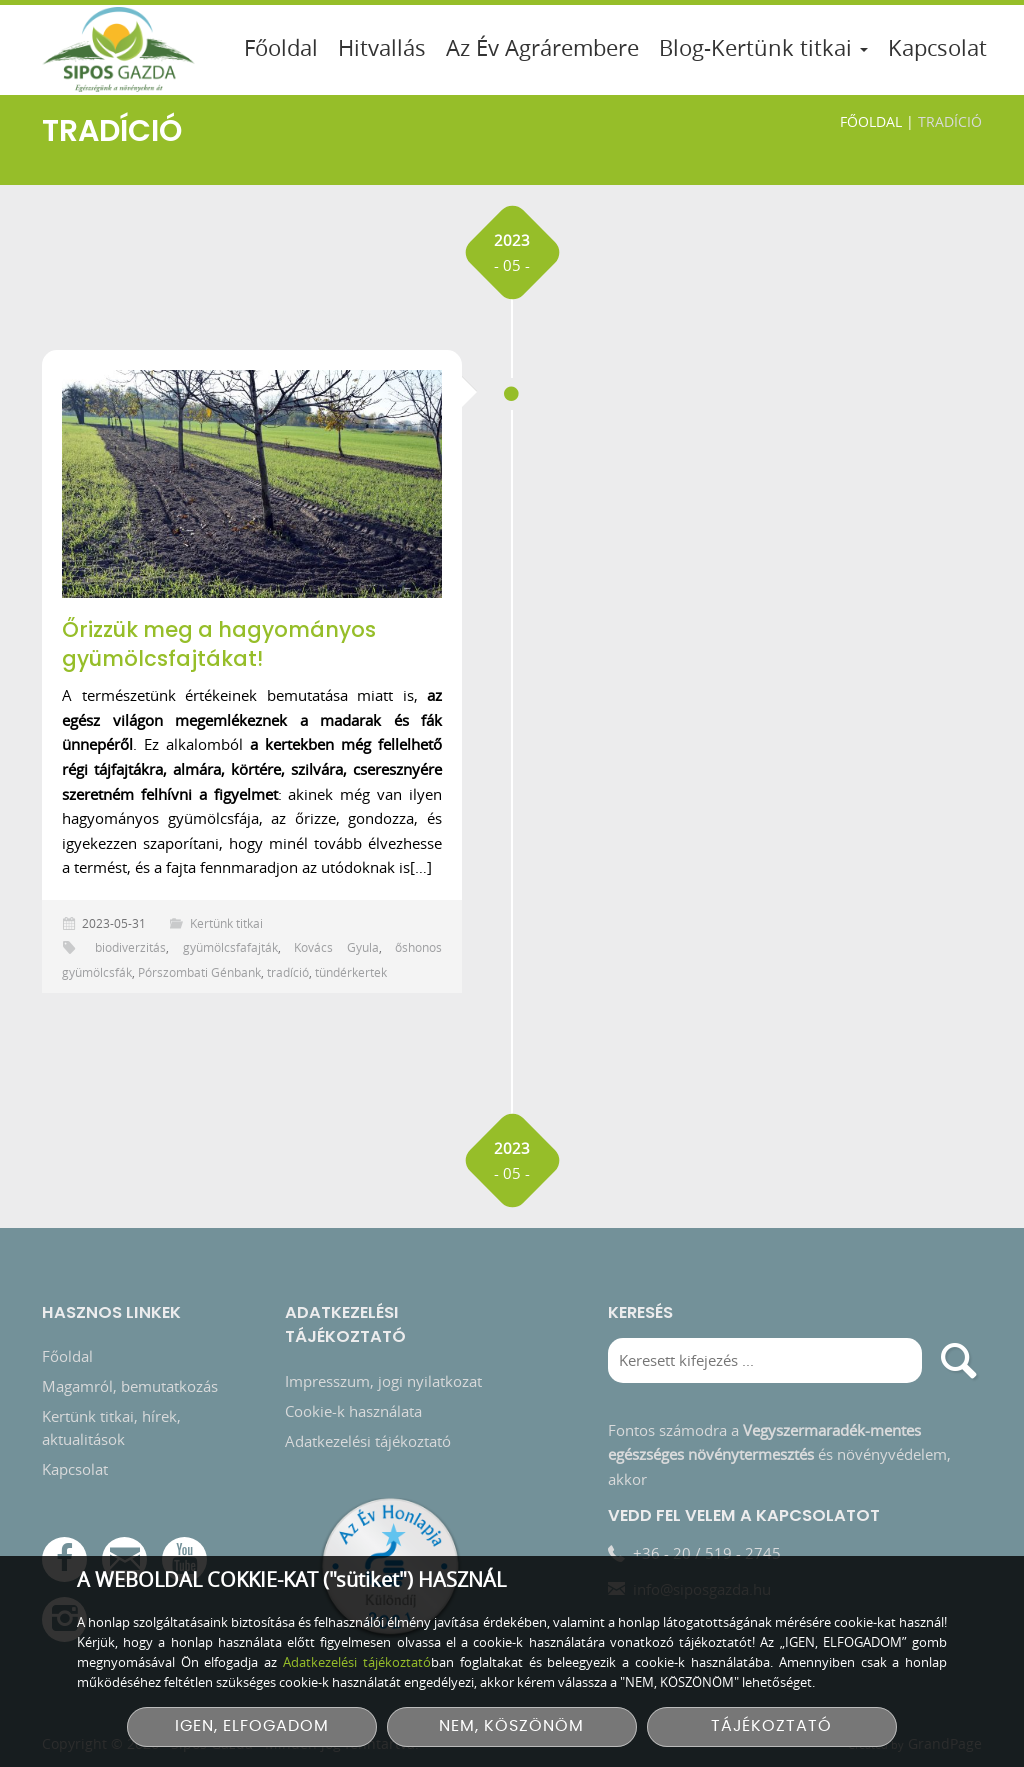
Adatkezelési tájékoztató (368, 1448)
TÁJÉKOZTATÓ (771, 1726)
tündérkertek (351, 972)
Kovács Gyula (336, 947)
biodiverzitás (130, 947)
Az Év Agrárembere (542, 47)
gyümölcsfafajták (230, 947)
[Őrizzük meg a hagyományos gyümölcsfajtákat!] (252, 484)
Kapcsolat (937, 47)
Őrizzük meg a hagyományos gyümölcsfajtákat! (219, 644)
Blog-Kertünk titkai (763, 47)
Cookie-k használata (353, 1418)
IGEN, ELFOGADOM (252, 1726)
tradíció (288, 972)
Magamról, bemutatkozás (130, 1393)
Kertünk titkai (226, 923)
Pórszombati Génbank (199, 972)
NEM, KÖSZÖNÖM (511, 1726)
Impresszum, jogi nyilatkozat (383, 1388)
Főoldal (281, 47)
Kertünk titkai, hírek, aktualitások (111, 1434)
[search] (959, 1367)
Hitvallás (382, 47)
